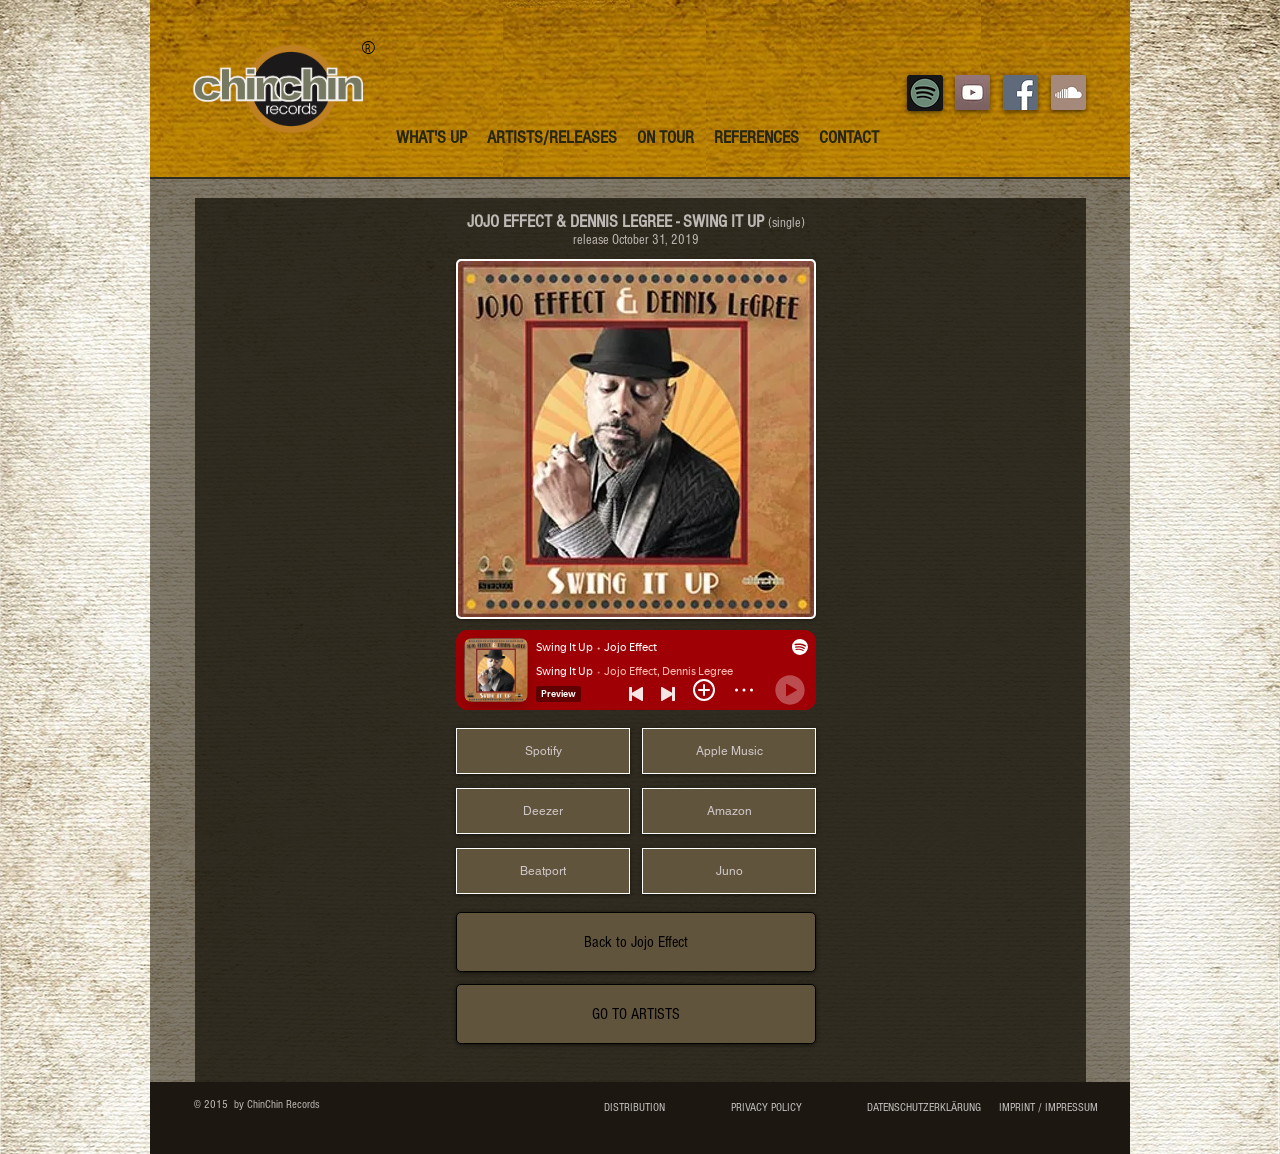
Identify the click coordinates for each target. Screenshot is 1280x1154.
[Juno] (729, 871)
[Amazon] (729, 811)
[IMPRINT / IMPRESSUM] (1048, 1108)
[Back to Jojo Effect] (636, 942)
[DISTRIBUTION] (634, 1108)
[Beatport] (543, 871)
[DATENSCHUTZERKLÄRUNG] (923, 1108)
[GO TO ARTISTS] (636, 1014)
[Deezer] (543, 811)
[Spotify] (543, 751)
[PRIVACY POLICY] (766, 1108)
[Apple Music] (729, 751)
